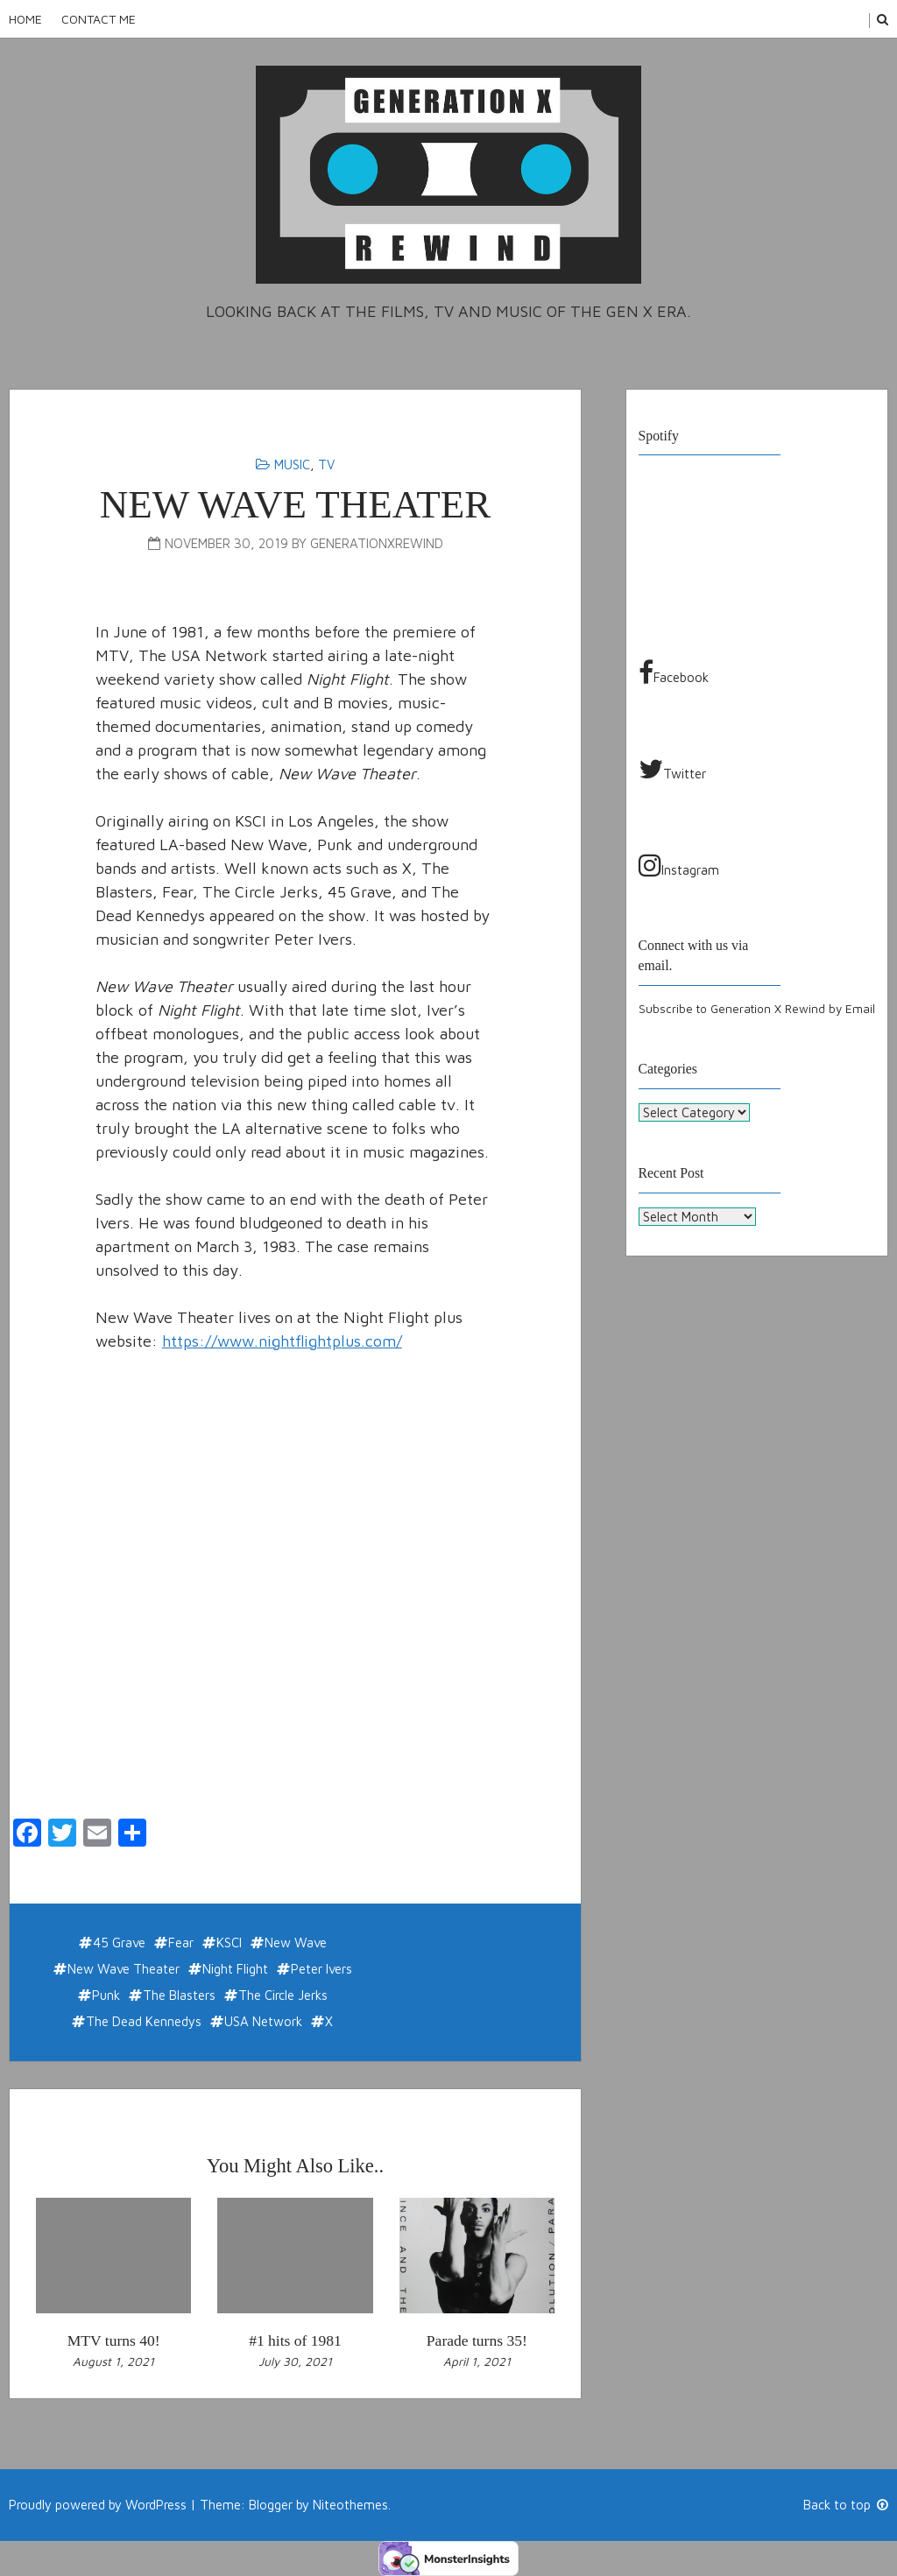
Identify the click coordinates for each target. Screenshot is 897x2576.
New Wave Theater (123, 1968)
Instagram (679, 865)
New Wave (296, 1942)
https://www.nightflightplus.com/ (282, 1341)
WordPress (156, 2504)
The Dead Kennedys (143, 2021)
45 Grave (119, 1942)
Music (292, 464)
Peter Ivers (321, 1968)
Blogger (271, 2504)
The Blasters (179, 1995)
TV (326, 464)
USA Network (263, 2021)
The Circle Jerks (283, 1995)
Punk (106, 1995)
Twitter (672, 769)
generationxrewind (376, 543)
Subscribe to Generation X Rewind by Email (757, 1009)
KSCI (229, 1942)
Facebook (674, 672)
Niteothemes (350, 2504)
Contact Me (98, 18)
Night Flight (235, 1968)
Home (25, 18)
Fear (181, 1942)
